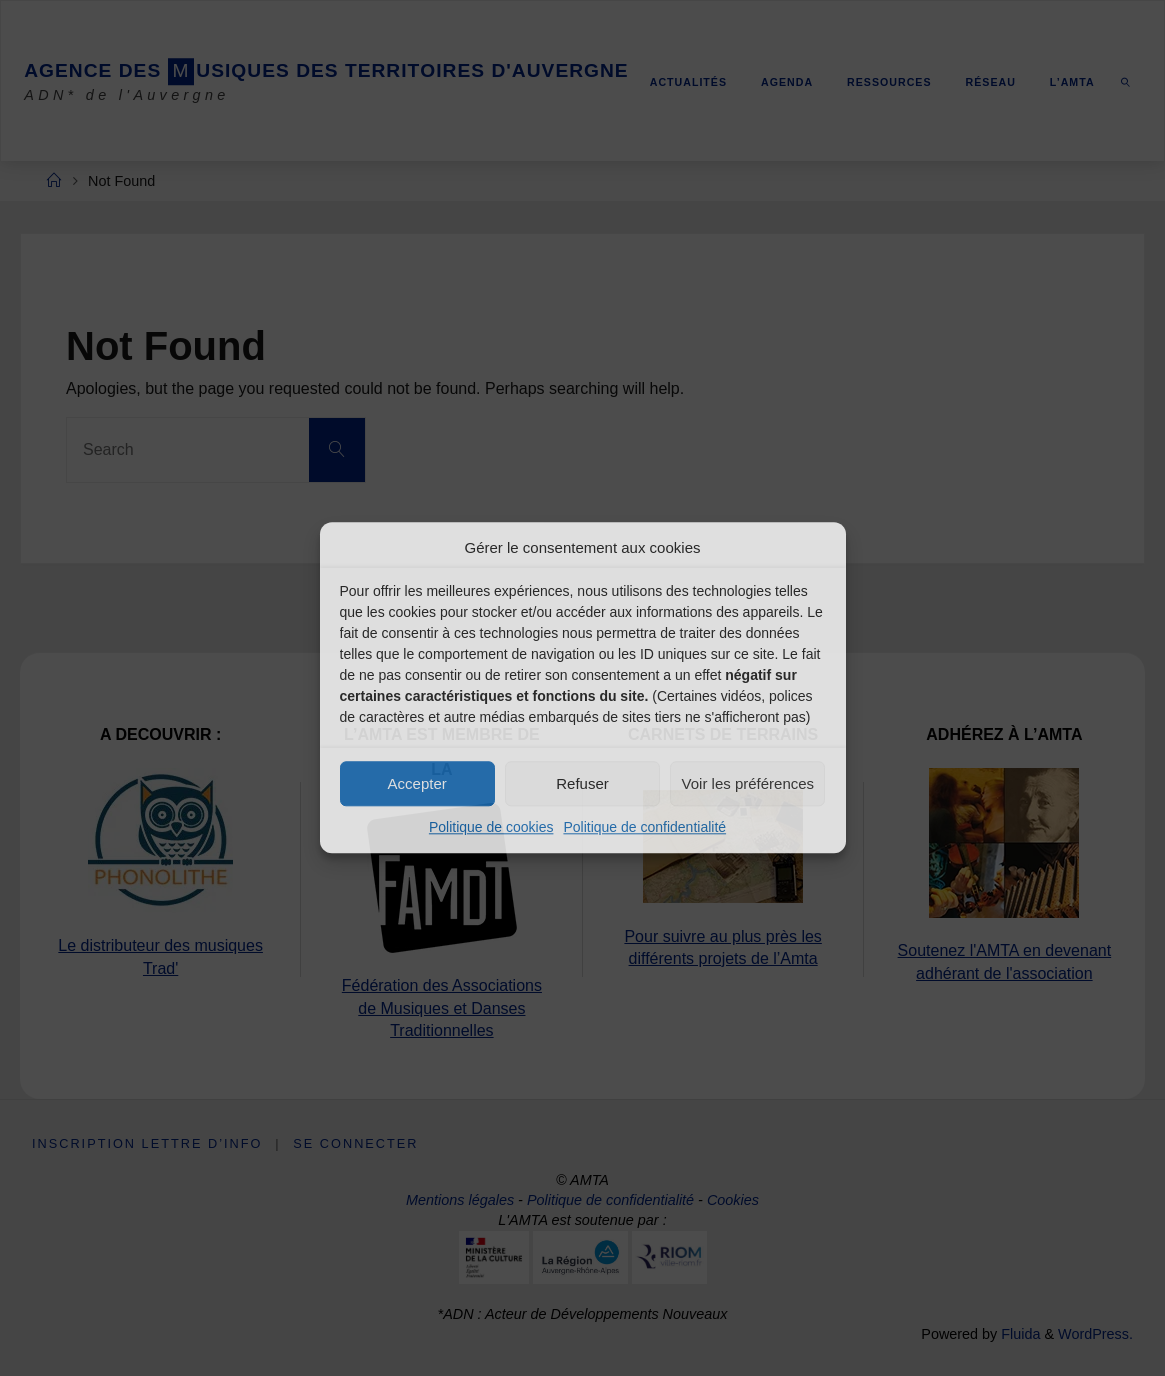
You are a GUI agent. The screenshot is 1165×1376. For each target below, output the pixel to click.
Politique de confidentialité (644, 827)
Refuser (582, 783)
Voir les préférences (748, 783)
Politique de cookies (491, 827)
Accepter (417, 783)
